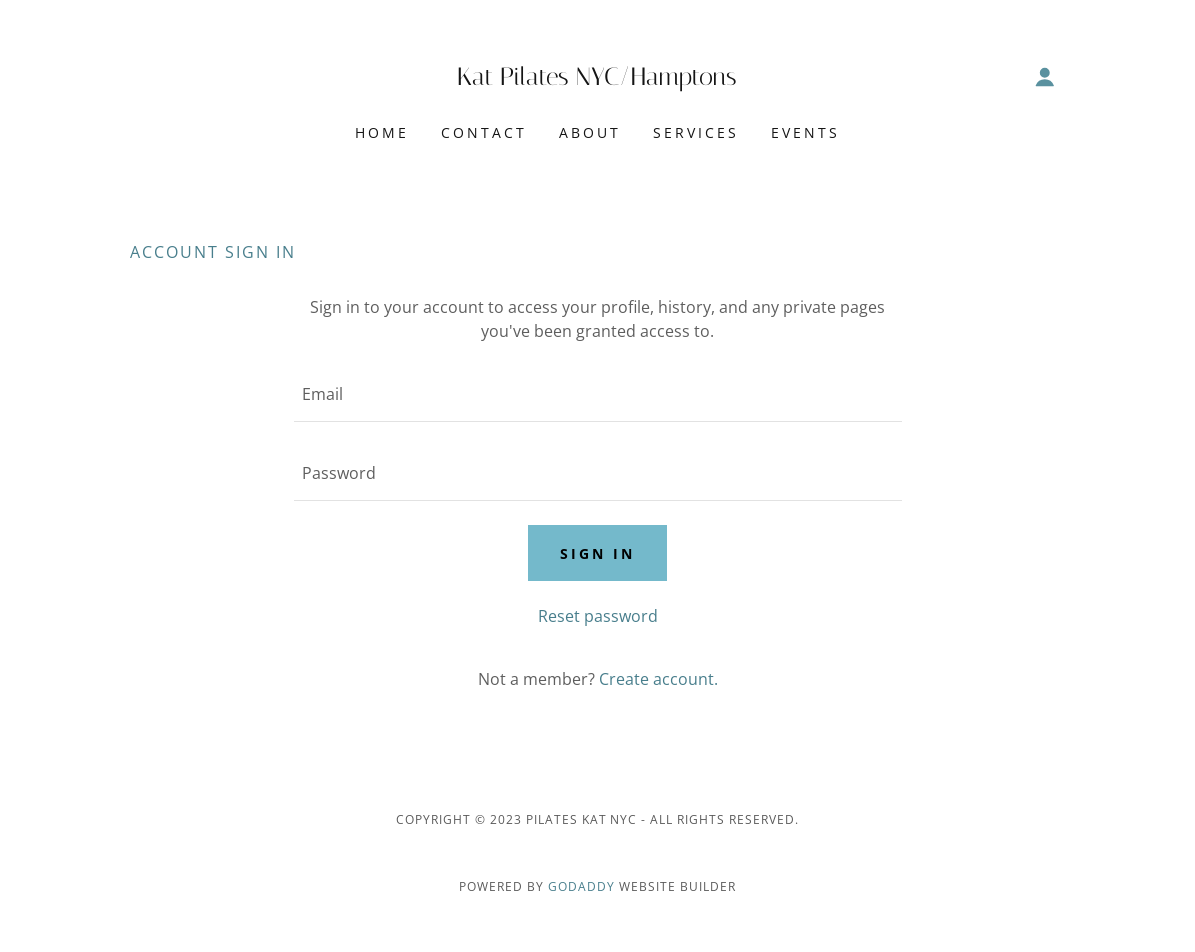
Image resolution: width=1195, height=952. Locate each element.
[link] (597, 79)
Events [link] (805, 132)
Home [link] (382, 132)
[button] (1045, 77)
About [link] (590, 132)
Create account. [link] (658, 679)
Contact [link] (484, 132)
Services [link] (696, 132)
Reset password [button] (598, 616)
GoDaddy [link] (581, 886)
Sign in (597, 553)
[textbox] (598, 394)
